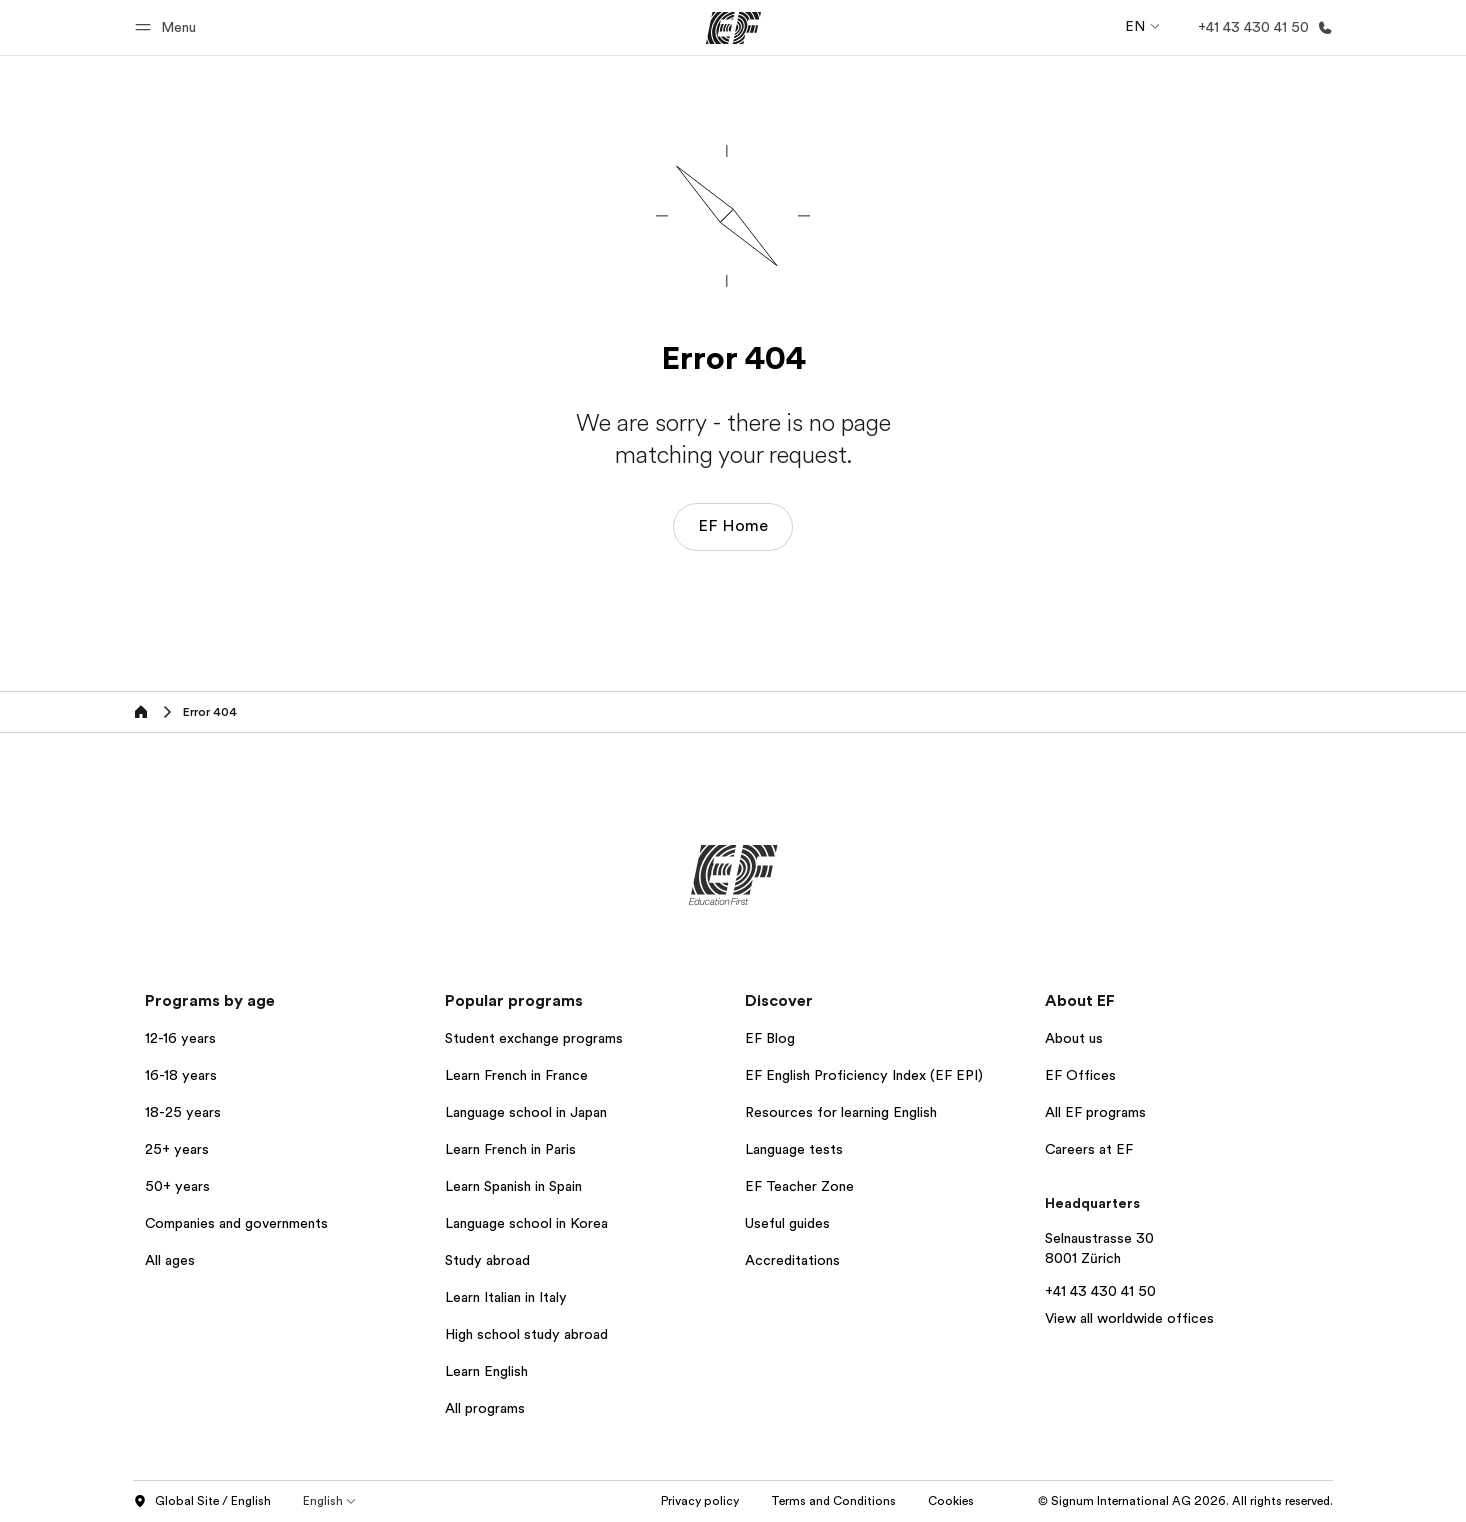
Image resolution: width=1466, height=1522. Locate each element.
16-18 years (181, 1075)
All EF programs (1095, 1112)
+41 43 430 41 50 (1100, 1291)
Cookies (951, 1501)
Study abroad (487, 1260)
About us (1074, 1038)
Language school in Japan (526, 1112)
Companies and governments (236, 1223)
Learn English (486, 1371)
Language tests (794, 1149)
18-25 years (183, 1112)
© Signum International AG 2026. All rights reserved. (1185, 1501)
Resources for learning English (841, 1112)
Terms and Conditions (833, 1501)
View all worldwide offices (1129, 1318)
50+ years (177, 1186)
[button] (168, 27)
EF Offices (1080, 1075)
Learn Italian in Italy (506, 1297)
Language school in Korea (526, 1223)
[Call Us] (1261, 27)
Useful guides (787, 1223)
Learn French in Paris (510, 1149)
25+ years (177, 1149)
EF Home (733, 526)
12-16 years (180, 1038)
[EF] (733, 28)
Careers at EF (1089, 1149)
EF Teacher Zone (799, 1186)
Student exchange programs (534, 1038)
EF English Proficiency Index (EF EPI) (864, 1075)
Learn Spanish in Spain (513, 1186)
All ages (170, 1260)
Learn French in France (516, 1075)
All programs (485, 1408)
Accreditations (792, 1260)
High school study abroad (526, 1334)
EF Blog (770, 1038)
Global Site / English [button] (202, 1502)
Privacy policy (700, 1501)
